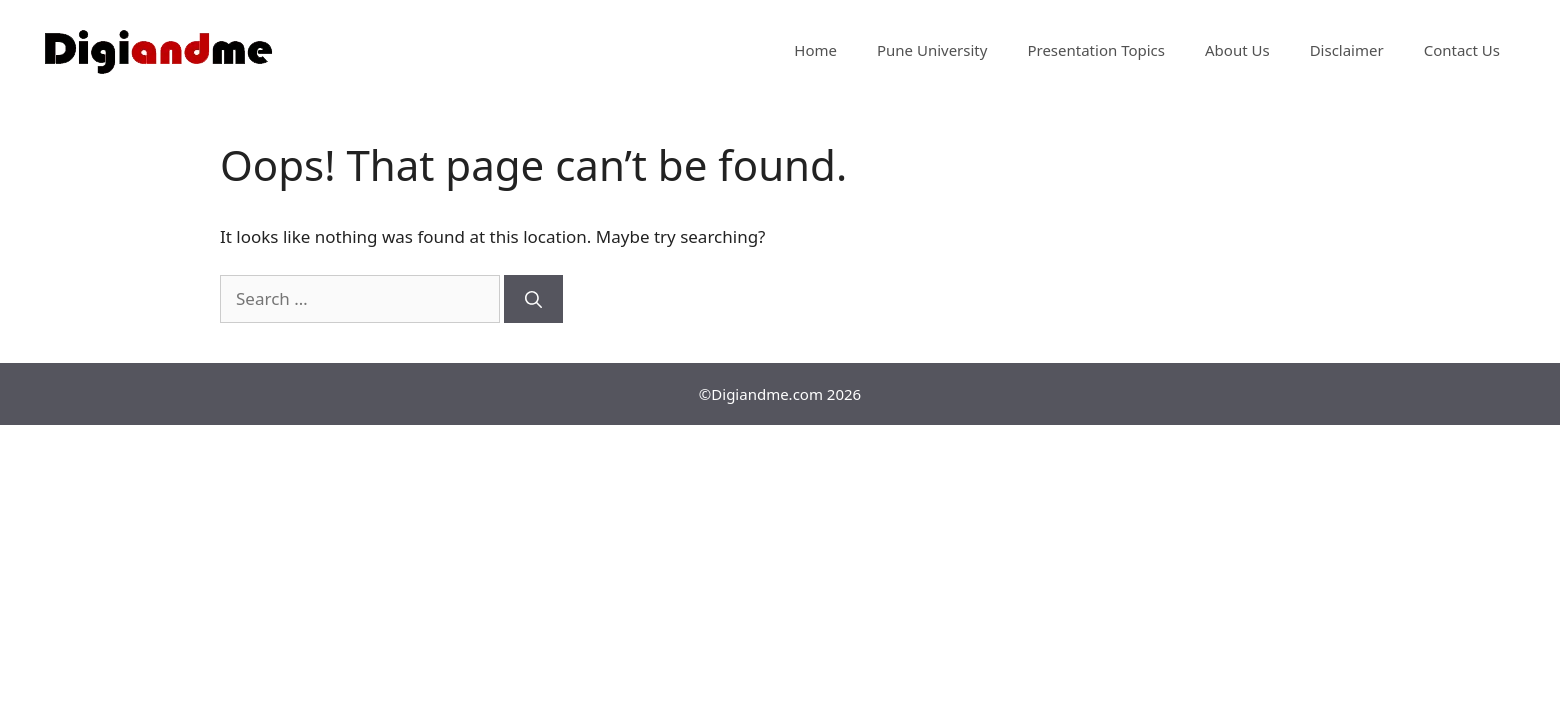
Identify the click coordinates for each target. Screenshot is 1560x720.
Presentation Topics (1096, 50)
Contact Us (1462, 50)
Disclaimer (1347, 50)
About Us (1237, 50)
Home (815, 50)
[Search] (533, 299)
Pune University (932, 50)
